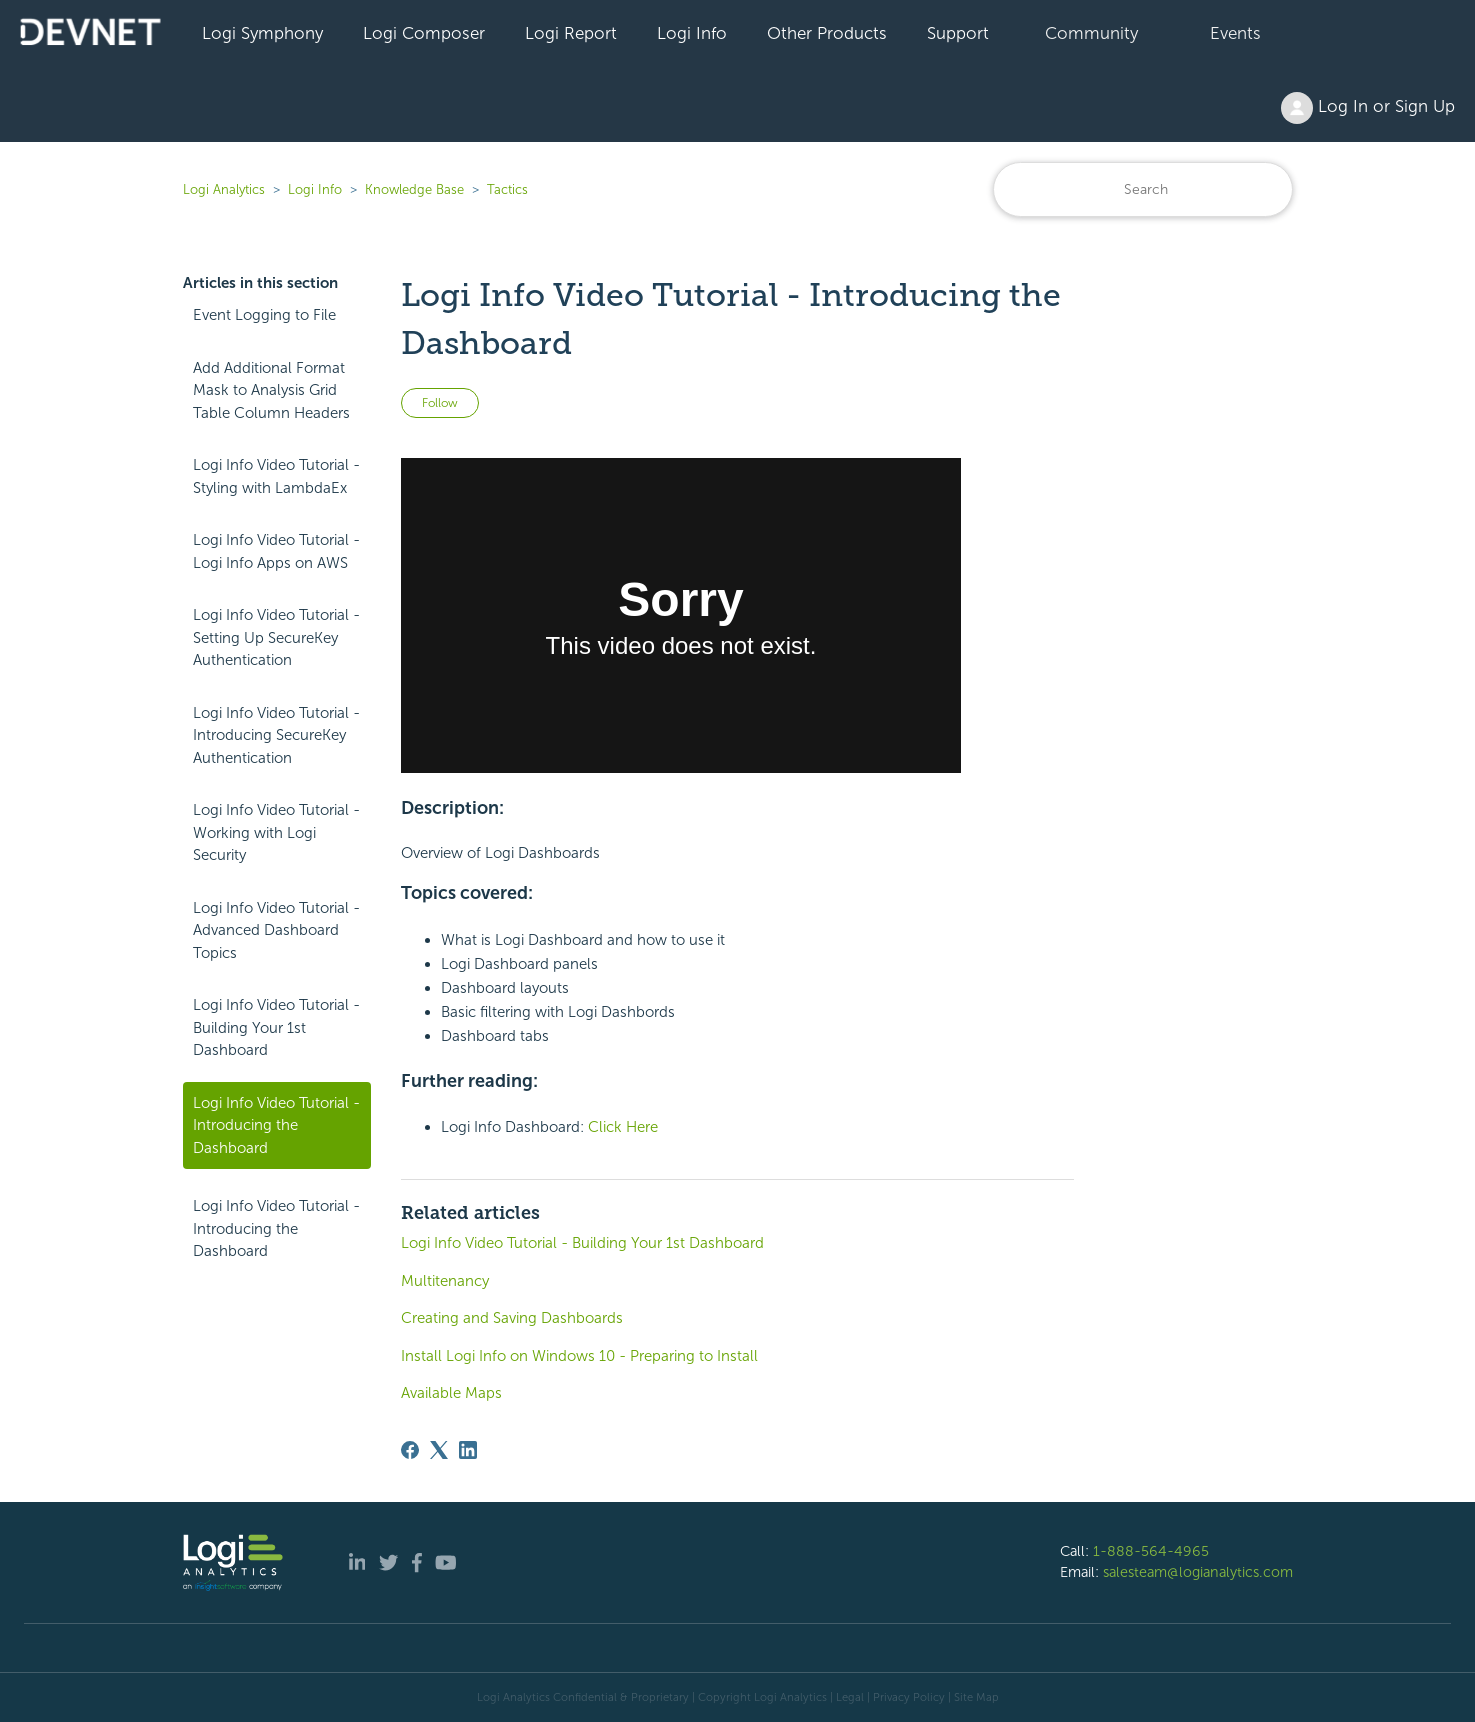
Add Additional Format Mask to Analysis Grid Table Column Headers (271, 390)
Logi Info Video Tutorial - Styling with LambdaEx (276, 476)
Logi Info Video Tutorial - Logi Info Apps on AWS (276, 551)
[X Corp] (439, 1450)
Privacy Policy (909, 1697)
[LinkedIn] (468, 1450)
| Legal (847, 1697)
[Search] (1143, 189)
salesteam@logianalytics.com (1198, 1572)
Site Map (976, 1697)
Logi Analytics (224, 189)
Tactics (507, 189)
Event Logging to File (264, 315)
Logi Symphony (262, 33)
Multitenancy (445, 1281)
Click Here (623, 1127)
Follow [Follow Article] (440, 403)
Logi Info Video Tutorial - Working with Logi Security (276, 832)
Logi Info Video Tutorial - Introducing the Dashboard (276, 1125)
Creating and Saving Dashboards (512, 1318)
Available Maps (451, 1393)
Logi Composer (424, 33)
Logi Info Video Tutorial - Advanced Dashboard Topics (276, 930)
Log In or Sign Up (1368, 108)
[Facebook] (410, 1450)
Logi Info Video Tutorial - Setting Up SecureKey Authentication (276, 637)
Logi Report (571, 33)
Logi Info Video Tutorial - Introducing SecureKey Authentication (276, 735)
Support (958, 33)
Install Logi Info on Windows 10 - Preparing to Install (579, 1356)
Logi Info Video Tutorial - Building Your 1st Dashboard (276, 1027)
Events (1235, 33)
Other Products (827, 33)
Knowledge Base (414, 189)
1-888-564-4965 (1151, 1551)
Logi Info (692, 33)
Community (1091, 33)
